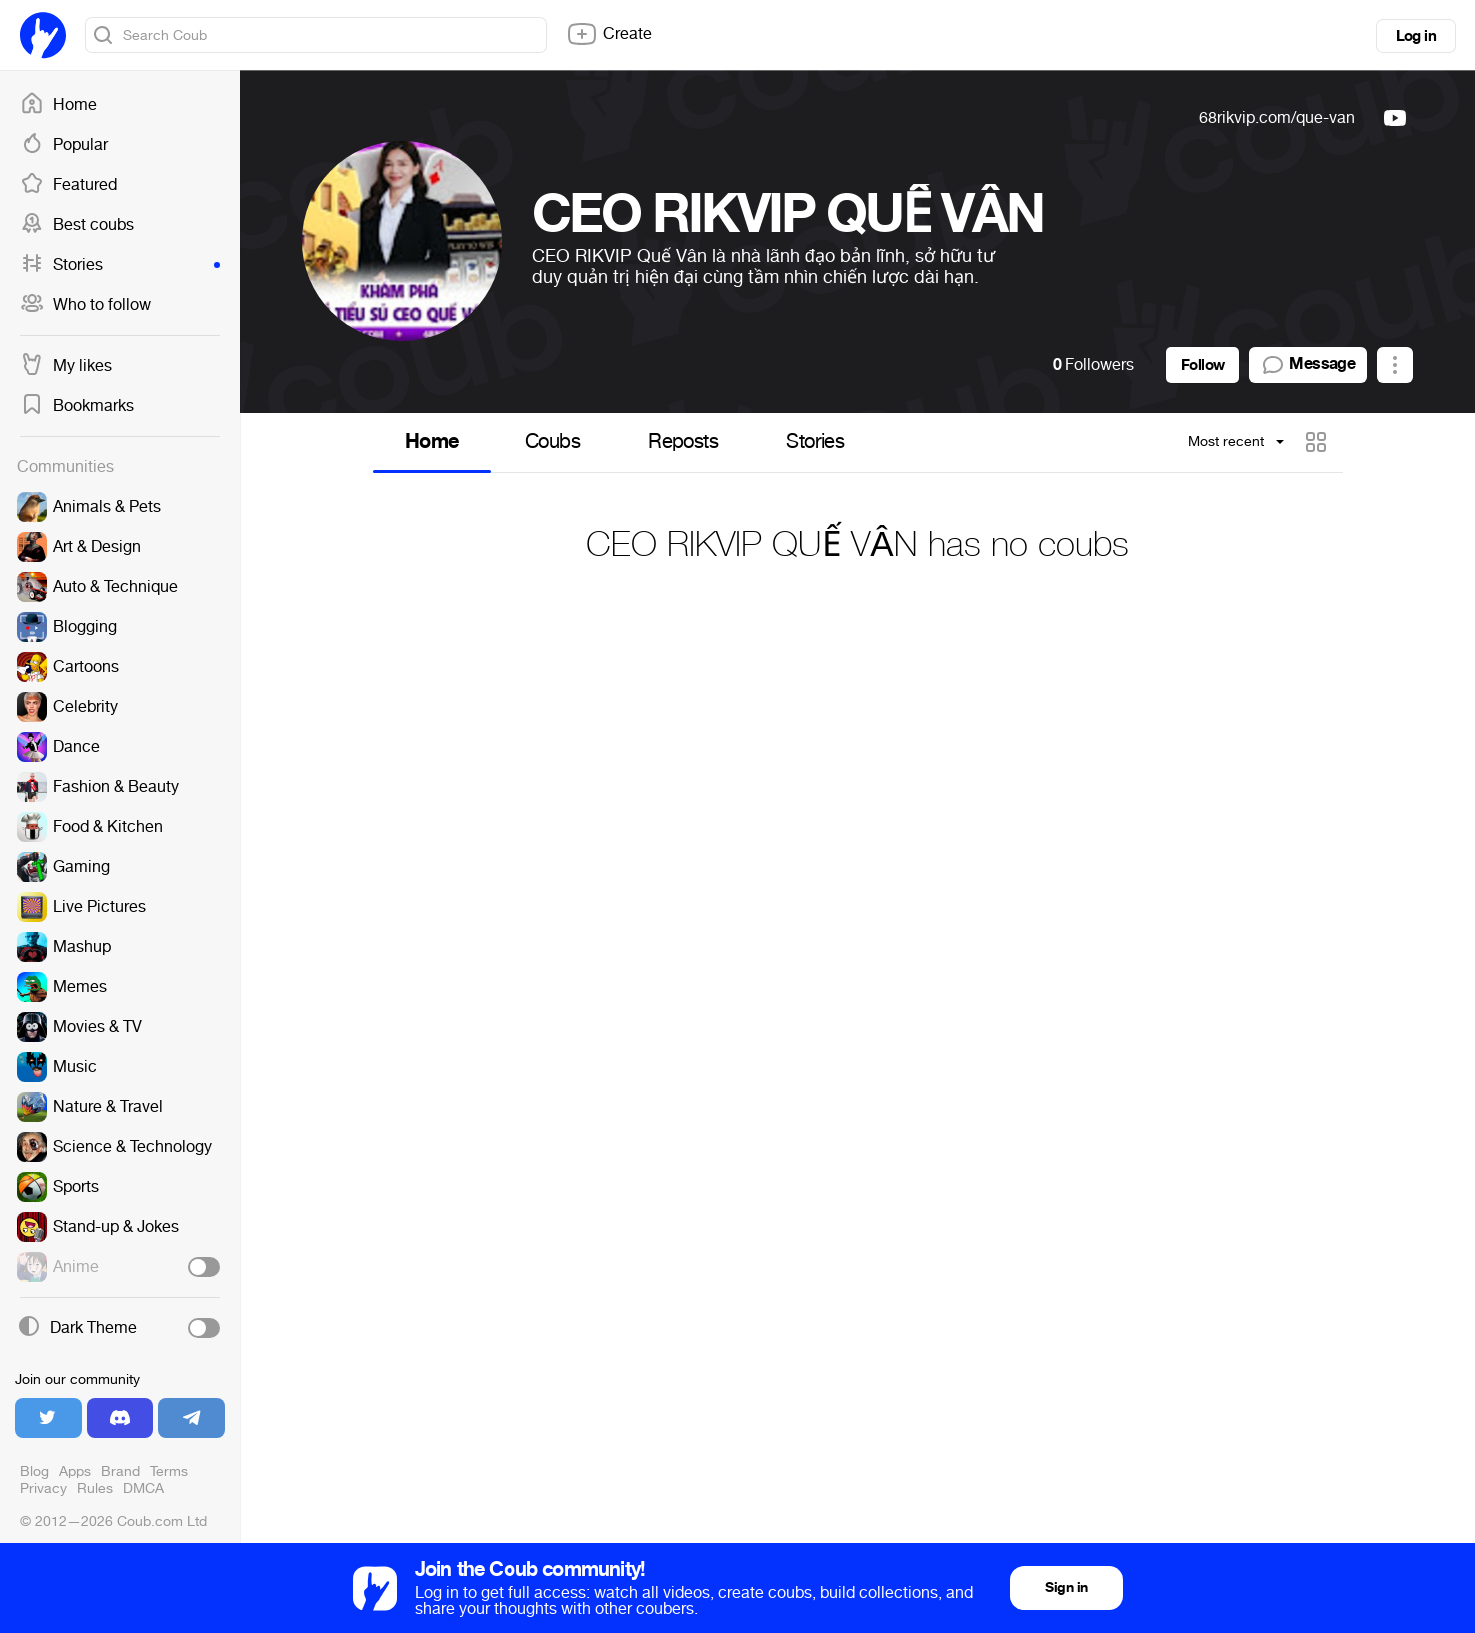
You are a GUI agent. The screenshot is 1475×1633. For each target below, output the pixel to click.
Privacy (43, 1488)
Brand (120, 1471)
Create (609, 34)
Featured (68, 185)
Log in (1416, 36)
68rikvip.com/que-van (1277, 117)
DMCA (143, 1488)
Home (58, 105)
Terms (169, 1471)
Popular (64, 145)
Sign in (1066, 1587)
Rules (95, 1488)
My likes (66, 366)
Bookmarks (77, 406)
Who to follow (85, 305)
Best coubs (77, 225)
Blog (34, 1471)
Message (1308, 365)
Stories (120, 265)
